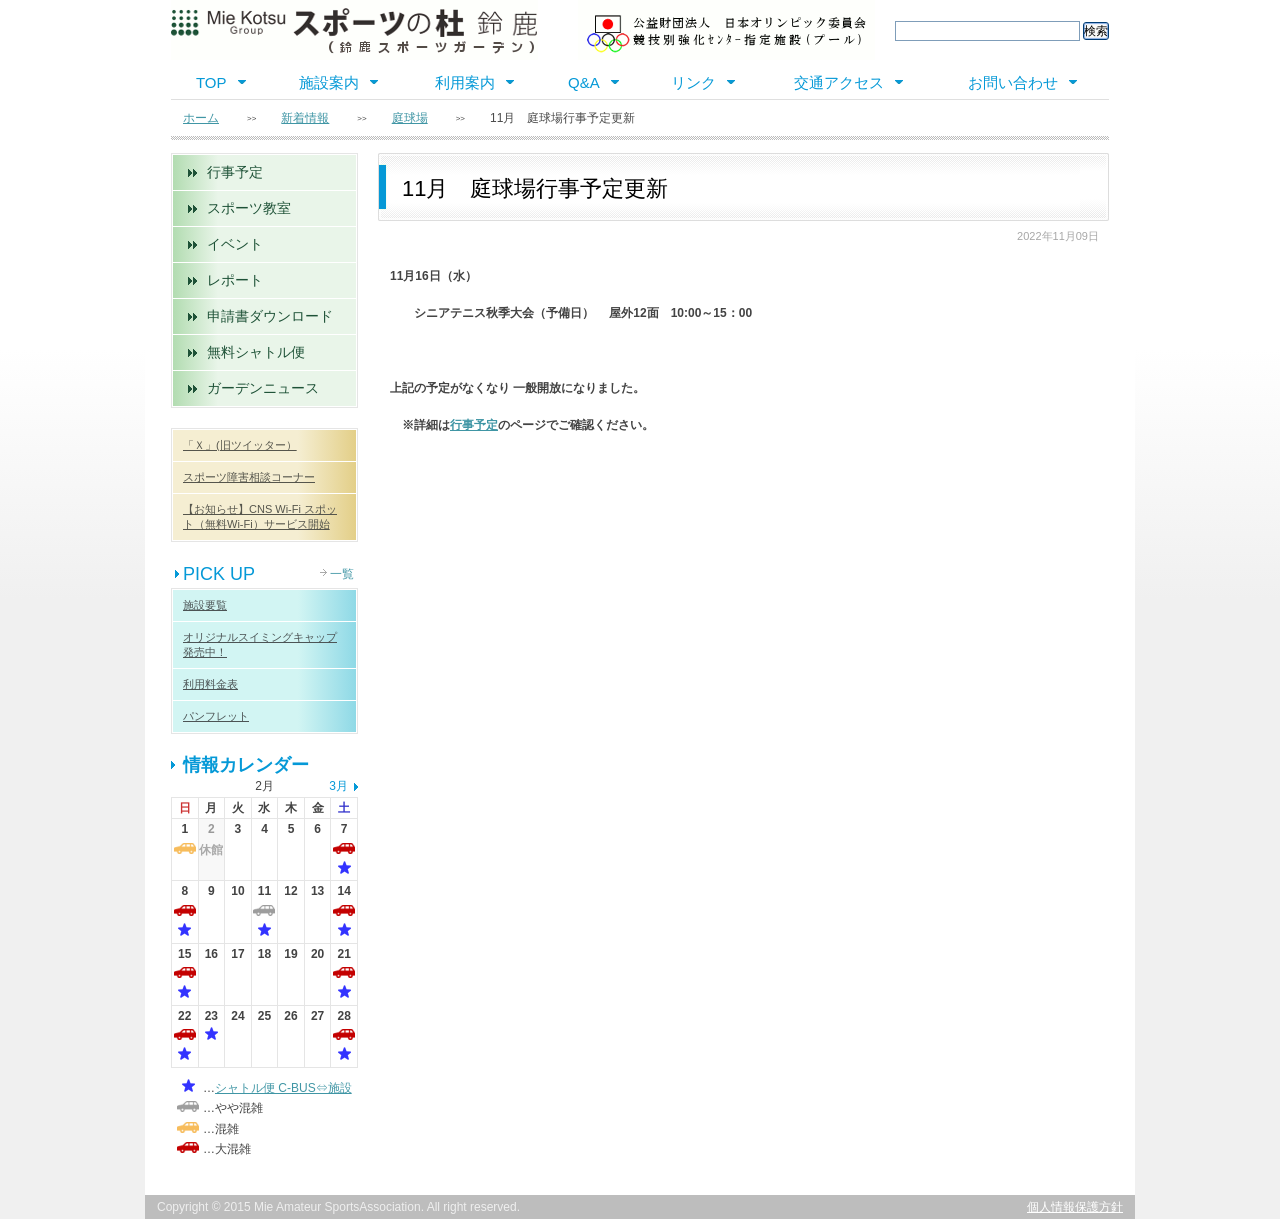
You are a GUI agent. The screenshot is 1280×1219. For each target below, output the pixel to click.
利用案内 (465, 82)
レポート (235, 280)
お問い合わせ (1013, 82)
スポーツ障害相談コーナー (249, 477)
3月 (338, 786)
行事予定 (235, 172)
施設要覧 (205, 605)
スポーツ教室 (249, 208)
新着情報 (305, 118)
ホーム (201, 118)
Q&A (584, 82)
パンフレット (216, 716)
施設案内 (329, 82)
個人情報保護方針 (1075, 1207)
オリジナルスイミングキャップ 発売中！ (260, 644)
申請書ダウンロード (270, 316)
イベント (235, 244)
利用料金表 (210, 684)
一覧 (342, 574)
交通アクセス (839, 82)
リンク (693, 82)
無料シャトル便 (256, 352)
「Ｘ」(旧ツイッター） (240, 445)
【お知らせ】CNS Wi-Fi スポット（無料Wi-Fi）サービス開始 (260, 516)
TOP (211, 82)
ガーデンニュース (263, 388)
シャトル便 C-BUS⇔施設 (283, 1088)
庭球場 (410, 118)
